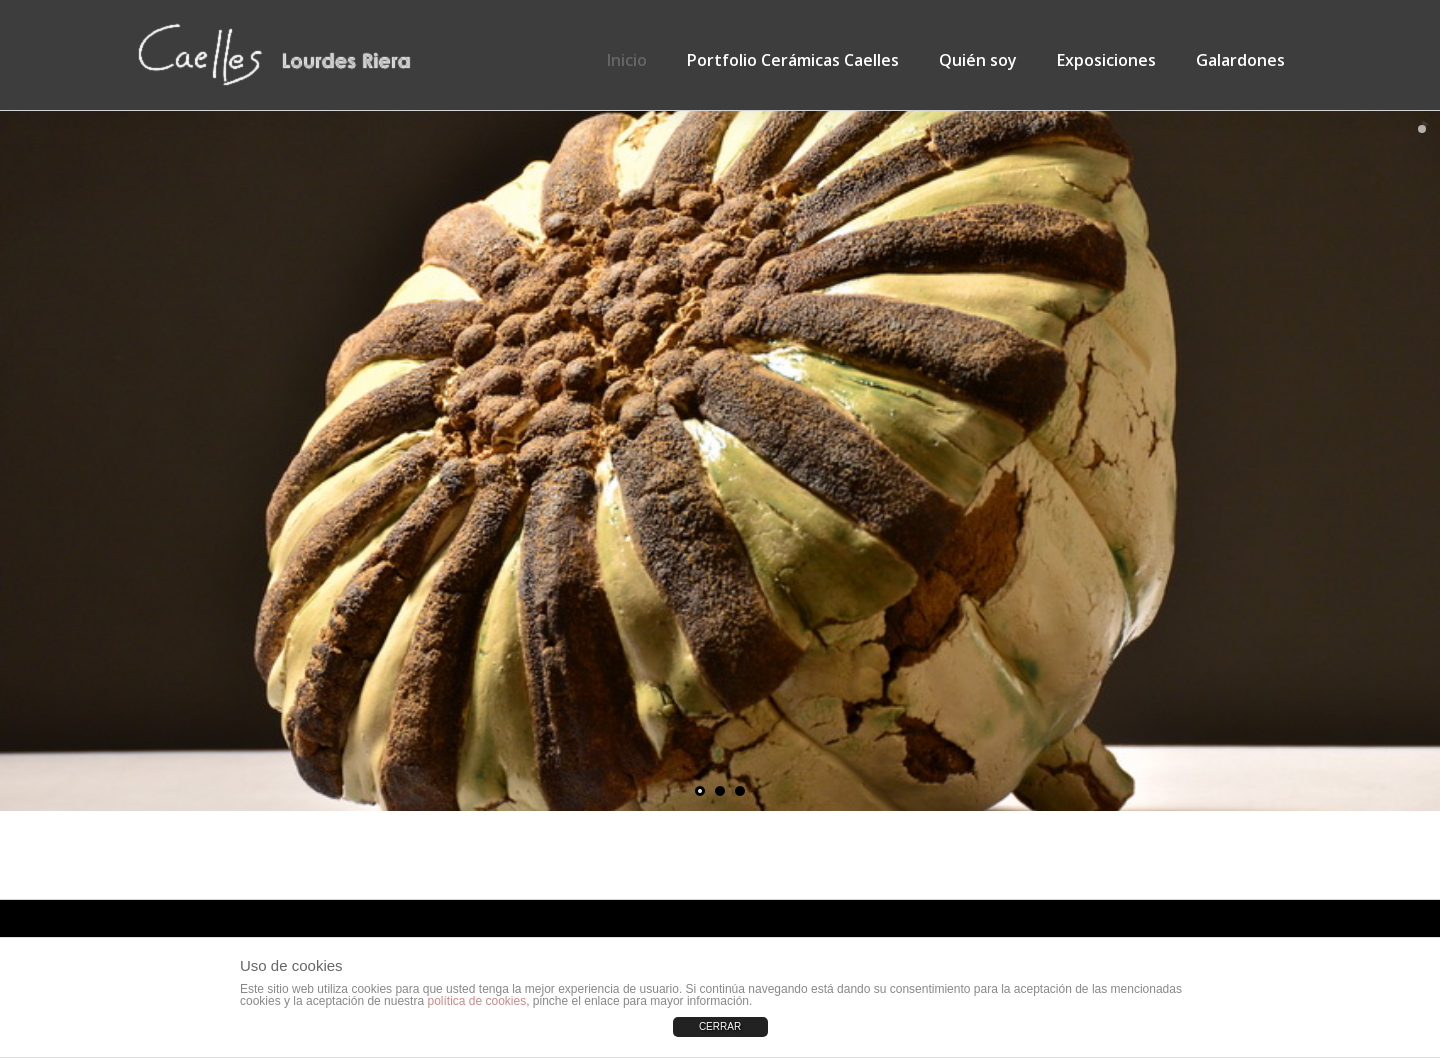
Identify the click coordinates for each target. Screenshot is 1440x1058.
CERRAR (720, 1026)
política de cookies (476, 1001)
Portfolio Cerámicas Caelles (793, 60)
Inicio (627, 60)
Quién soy (978, 60)
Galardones (1240, 60)
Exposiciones (1106, 60)
